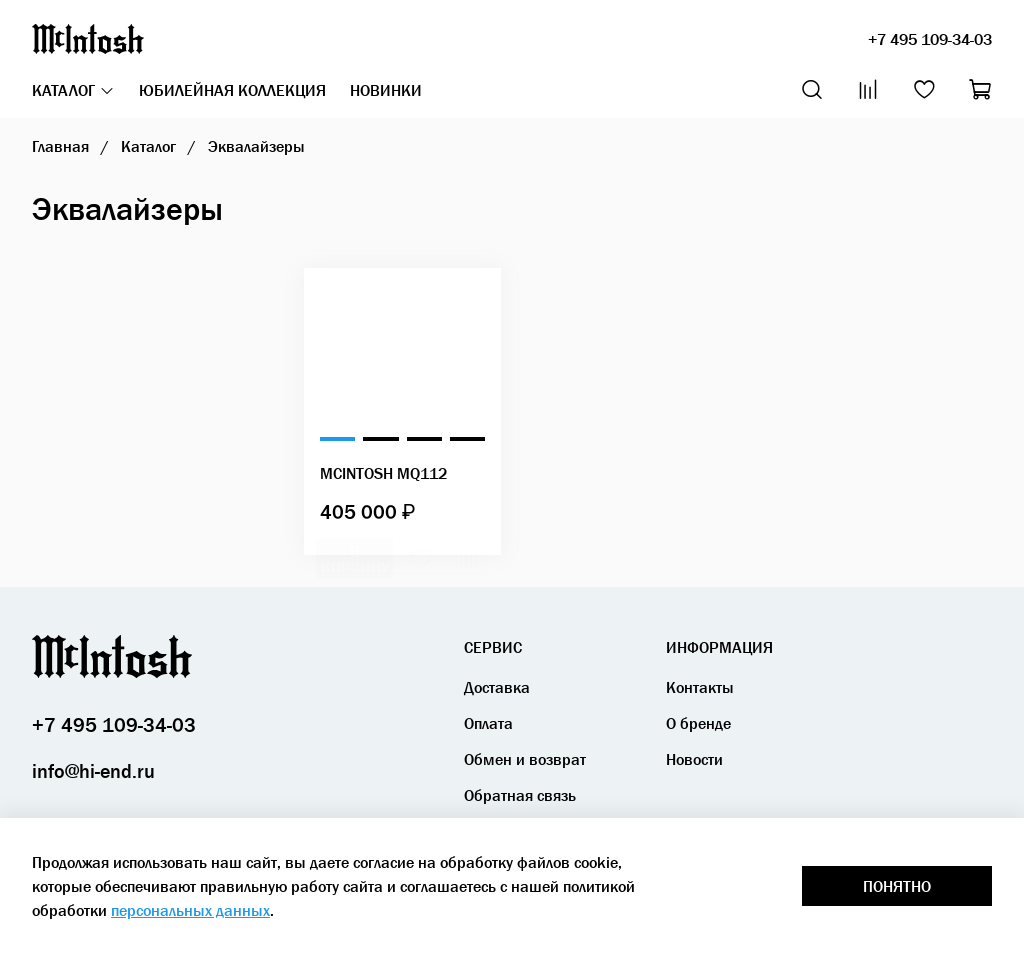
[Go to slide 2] (380, 439)
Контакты (700, 687)
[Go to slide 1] (337, 439)
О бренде (698, 723)
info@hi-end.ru (93, 771)
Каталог (73, 90)
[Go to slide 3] (424, 439)
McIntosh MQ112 (383, 473)
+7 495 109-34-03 (930, 39)
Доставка (497, 687)
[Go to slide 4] (467, 439)
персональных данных (190, 910)
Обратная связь (520, 795)
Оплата (488, 723)
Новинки (386, 90)
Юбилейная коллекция (232, 90)
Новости (694, 759)
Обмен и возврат (525, 759)
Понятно (897, 886)
